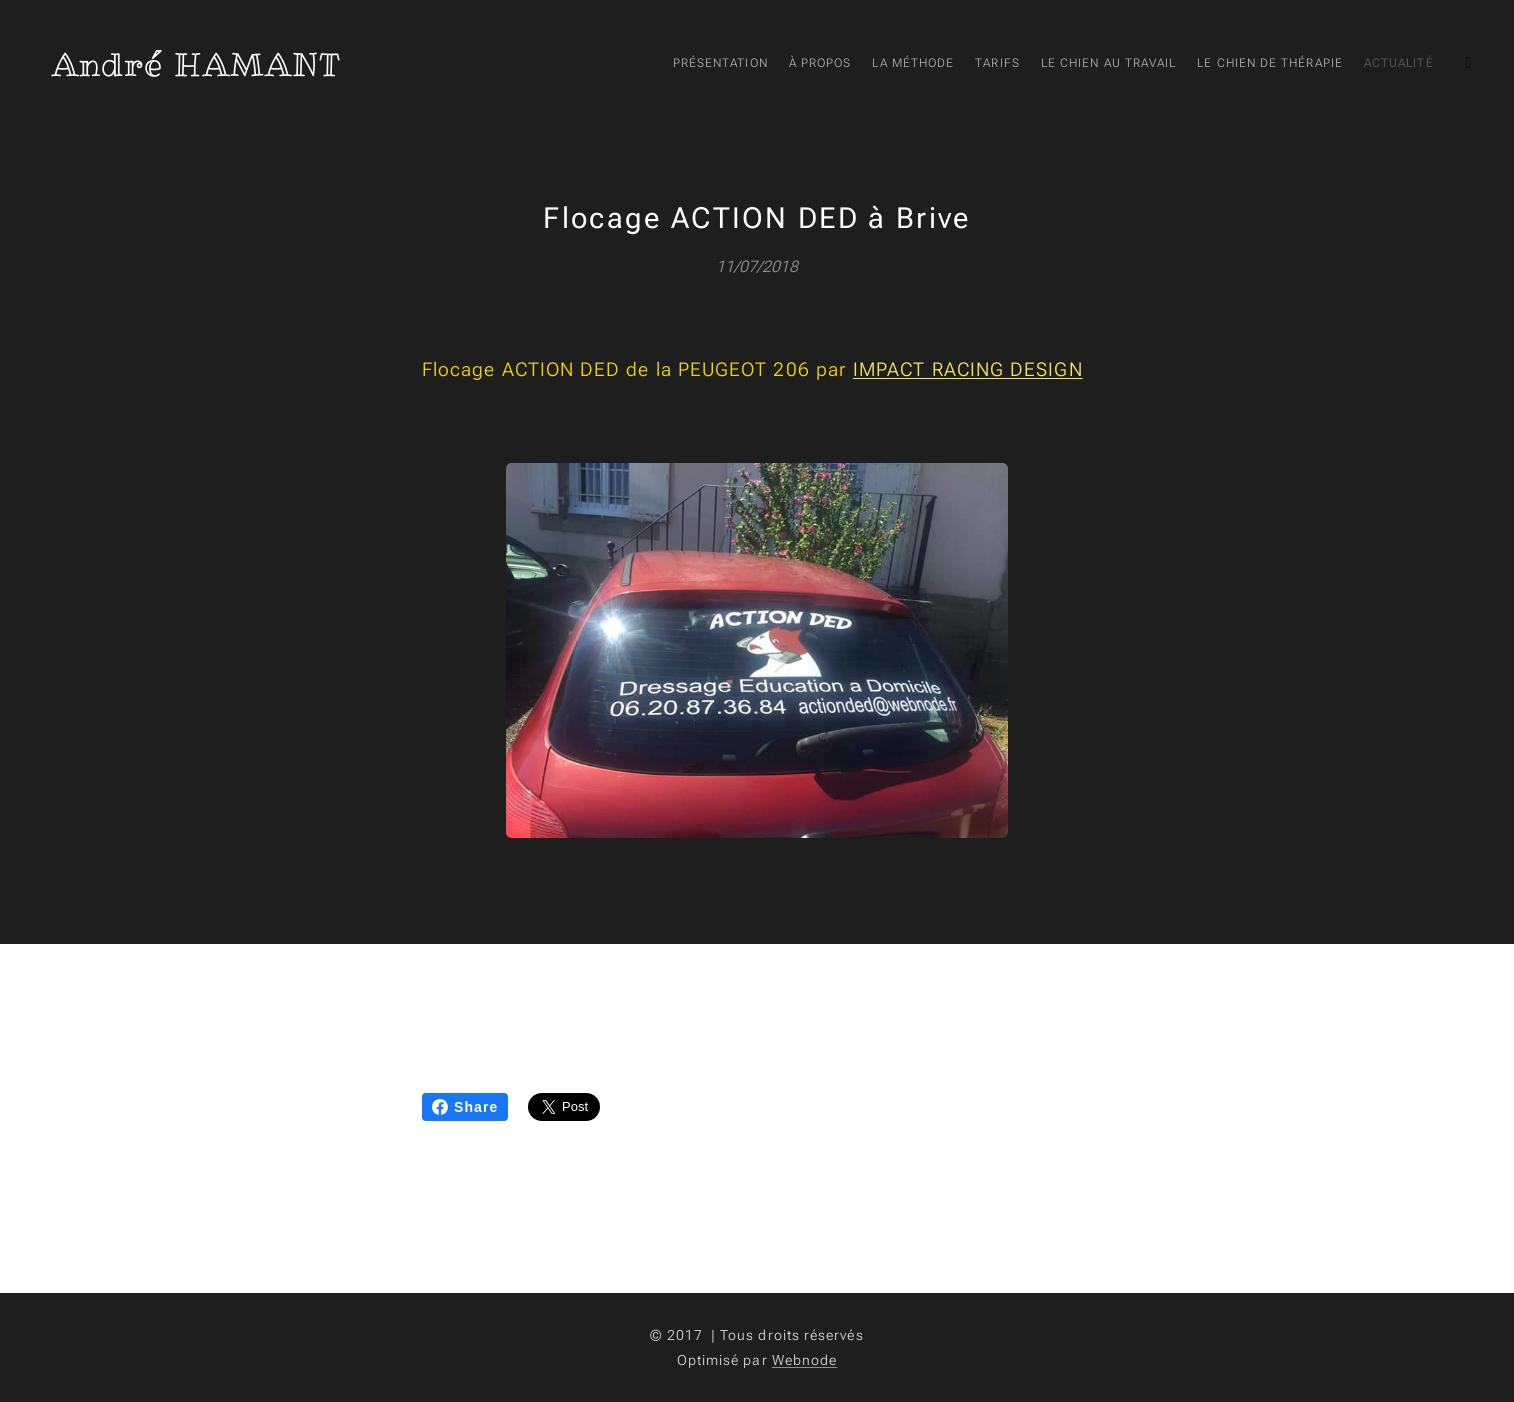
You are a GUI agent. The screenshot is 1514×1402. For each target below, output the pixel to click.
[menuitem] (1189, 65)
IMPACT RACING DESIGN (968, 369)
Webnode (805, 1360)
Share (465, 1107)
